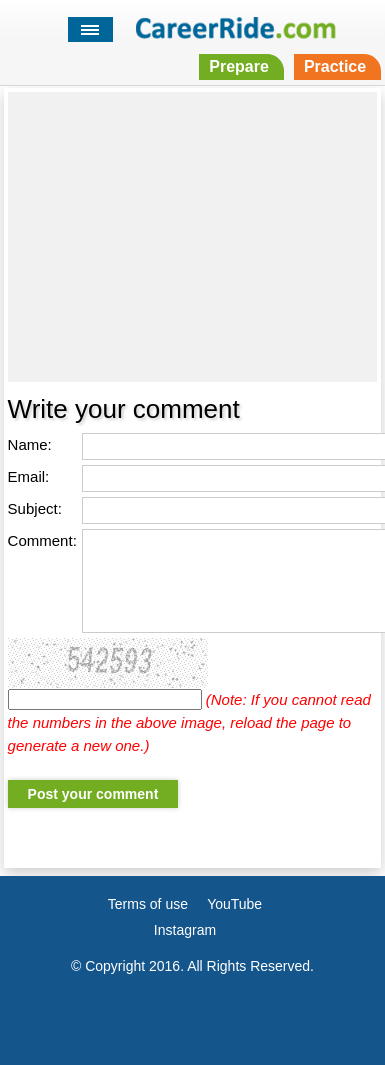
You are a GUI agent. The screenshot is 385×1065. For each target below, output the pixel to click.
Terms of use (148, 904)
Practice (335, 66)
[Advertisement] (193, 237)
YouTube (234, 904)
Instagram (185, 930)
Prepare (239, 66)
